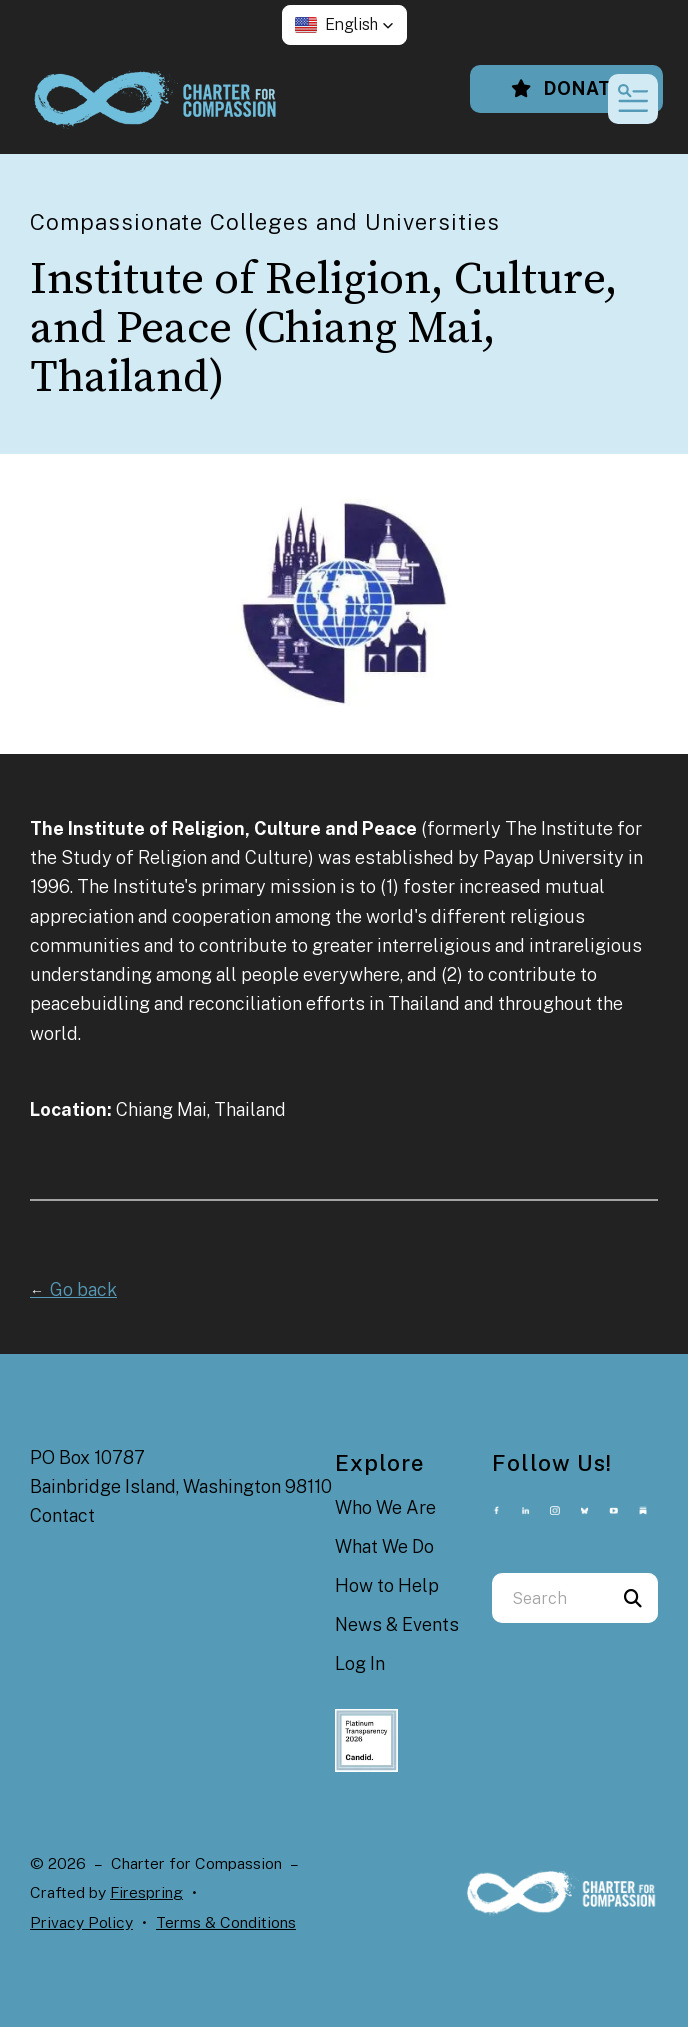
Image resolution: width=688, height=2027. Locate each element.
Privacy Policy (81, 1922)
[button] (344, 25)
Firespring (146, 1892)
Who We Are (385, 1507)
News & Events (397, 1624)
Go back (73, 1289)
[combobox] (550, 1598)
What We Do (384, 1546)
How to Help (387, 1585)
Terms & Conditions (226, 1922)
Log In (360, 1663)
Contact (62, 1515)
